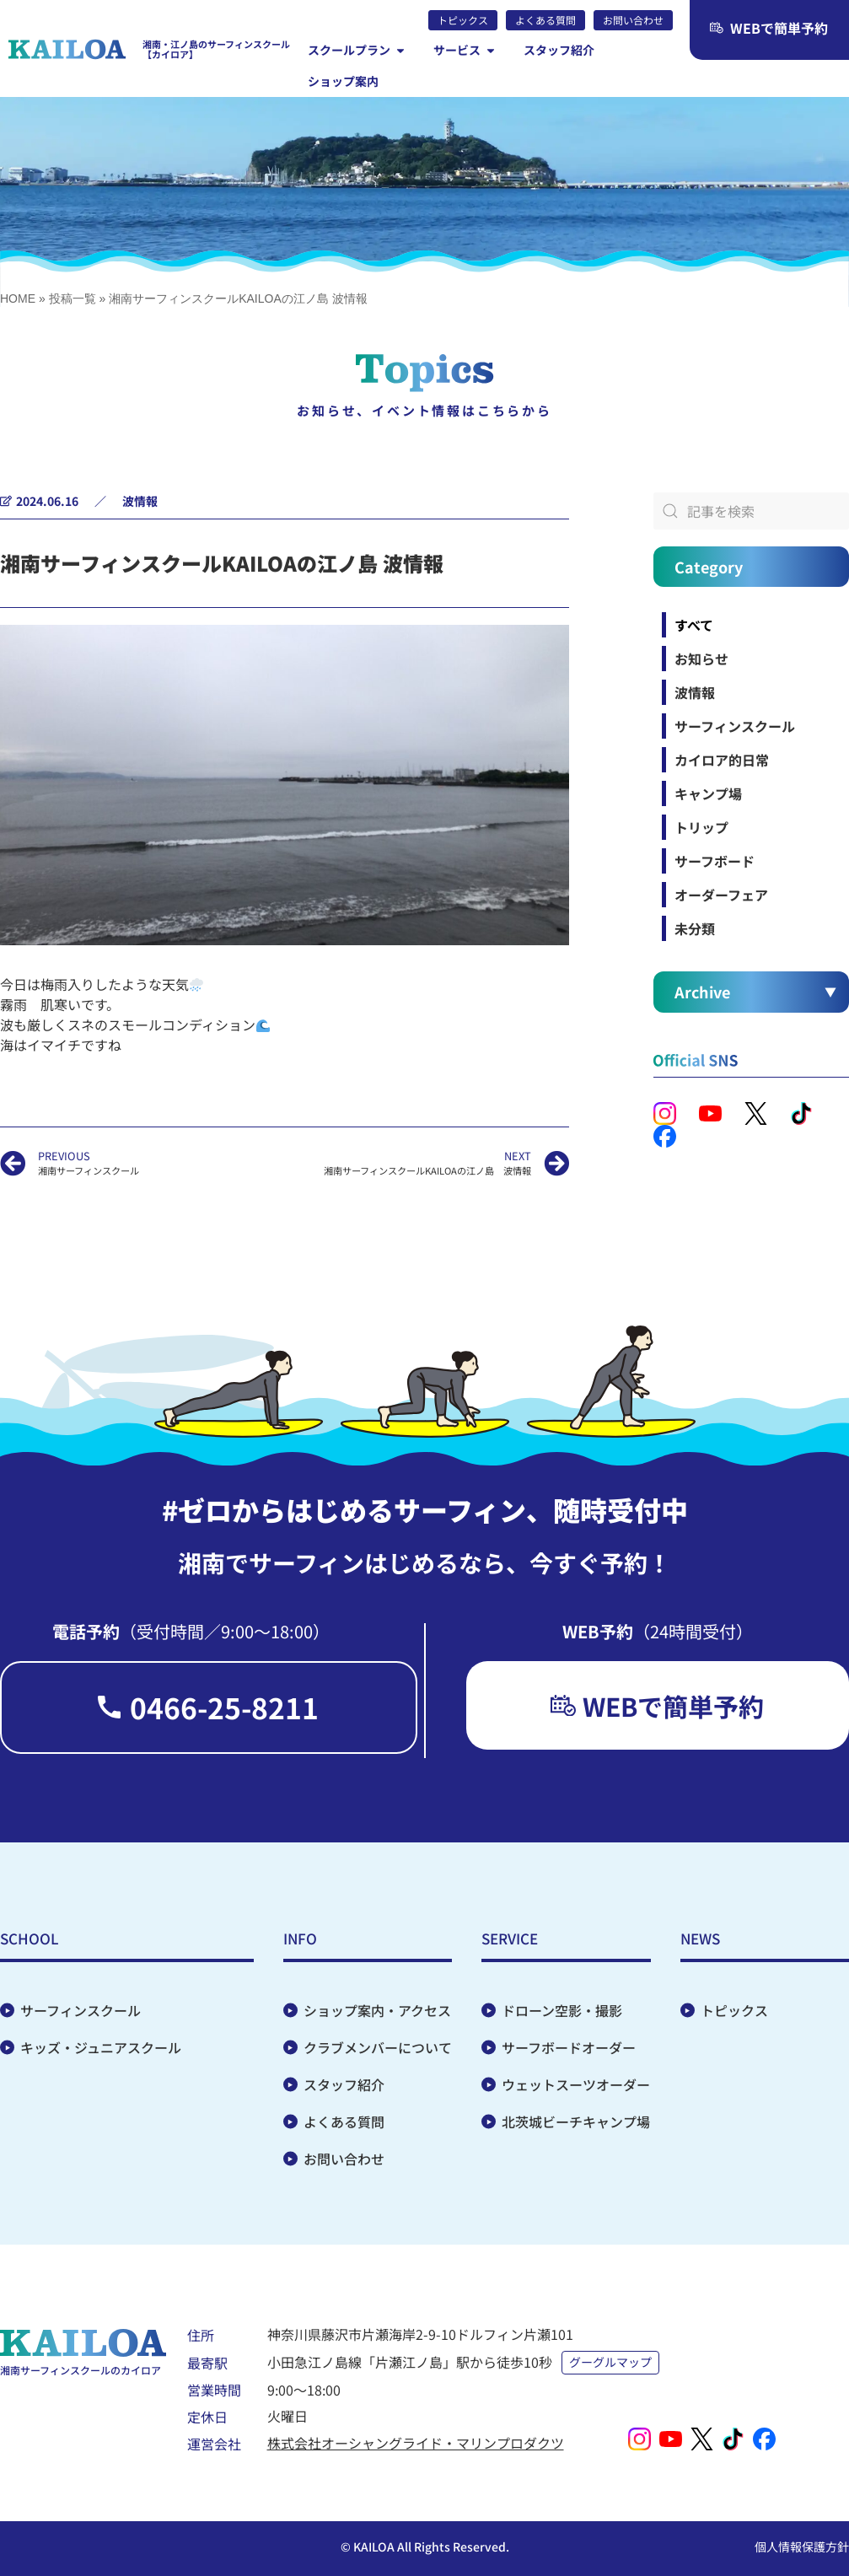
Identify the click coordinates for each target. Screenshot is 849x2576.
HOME (17, 298)
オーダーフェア (721, 895)
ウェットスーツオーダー (576, 2085)
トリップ (701, 827)
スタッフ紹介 (344, 2085)
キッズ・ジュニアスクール (100, 2048)
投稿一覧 (72, 298)
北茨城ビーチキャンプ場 (576, 2122)
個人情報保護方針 (802, 2546)
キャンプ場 (708, 793)
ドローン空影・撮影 (562, 2011)
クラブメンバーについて (378, 2048)
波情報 (140, 500)
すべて (693, 625)
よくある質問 (344, 2122)
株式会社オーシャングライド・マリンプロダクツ (415, 2443)
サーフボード (714, 861)
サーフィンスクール (734, 726)
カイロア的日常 (721, 760)
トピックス (734, 2011)
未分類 (694, 928)
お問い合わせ (344, 2159)
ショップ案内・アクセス (377, 2011)
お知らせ (701, 658)
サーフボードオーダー (569, 2048)
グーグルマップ (611, 2362)
